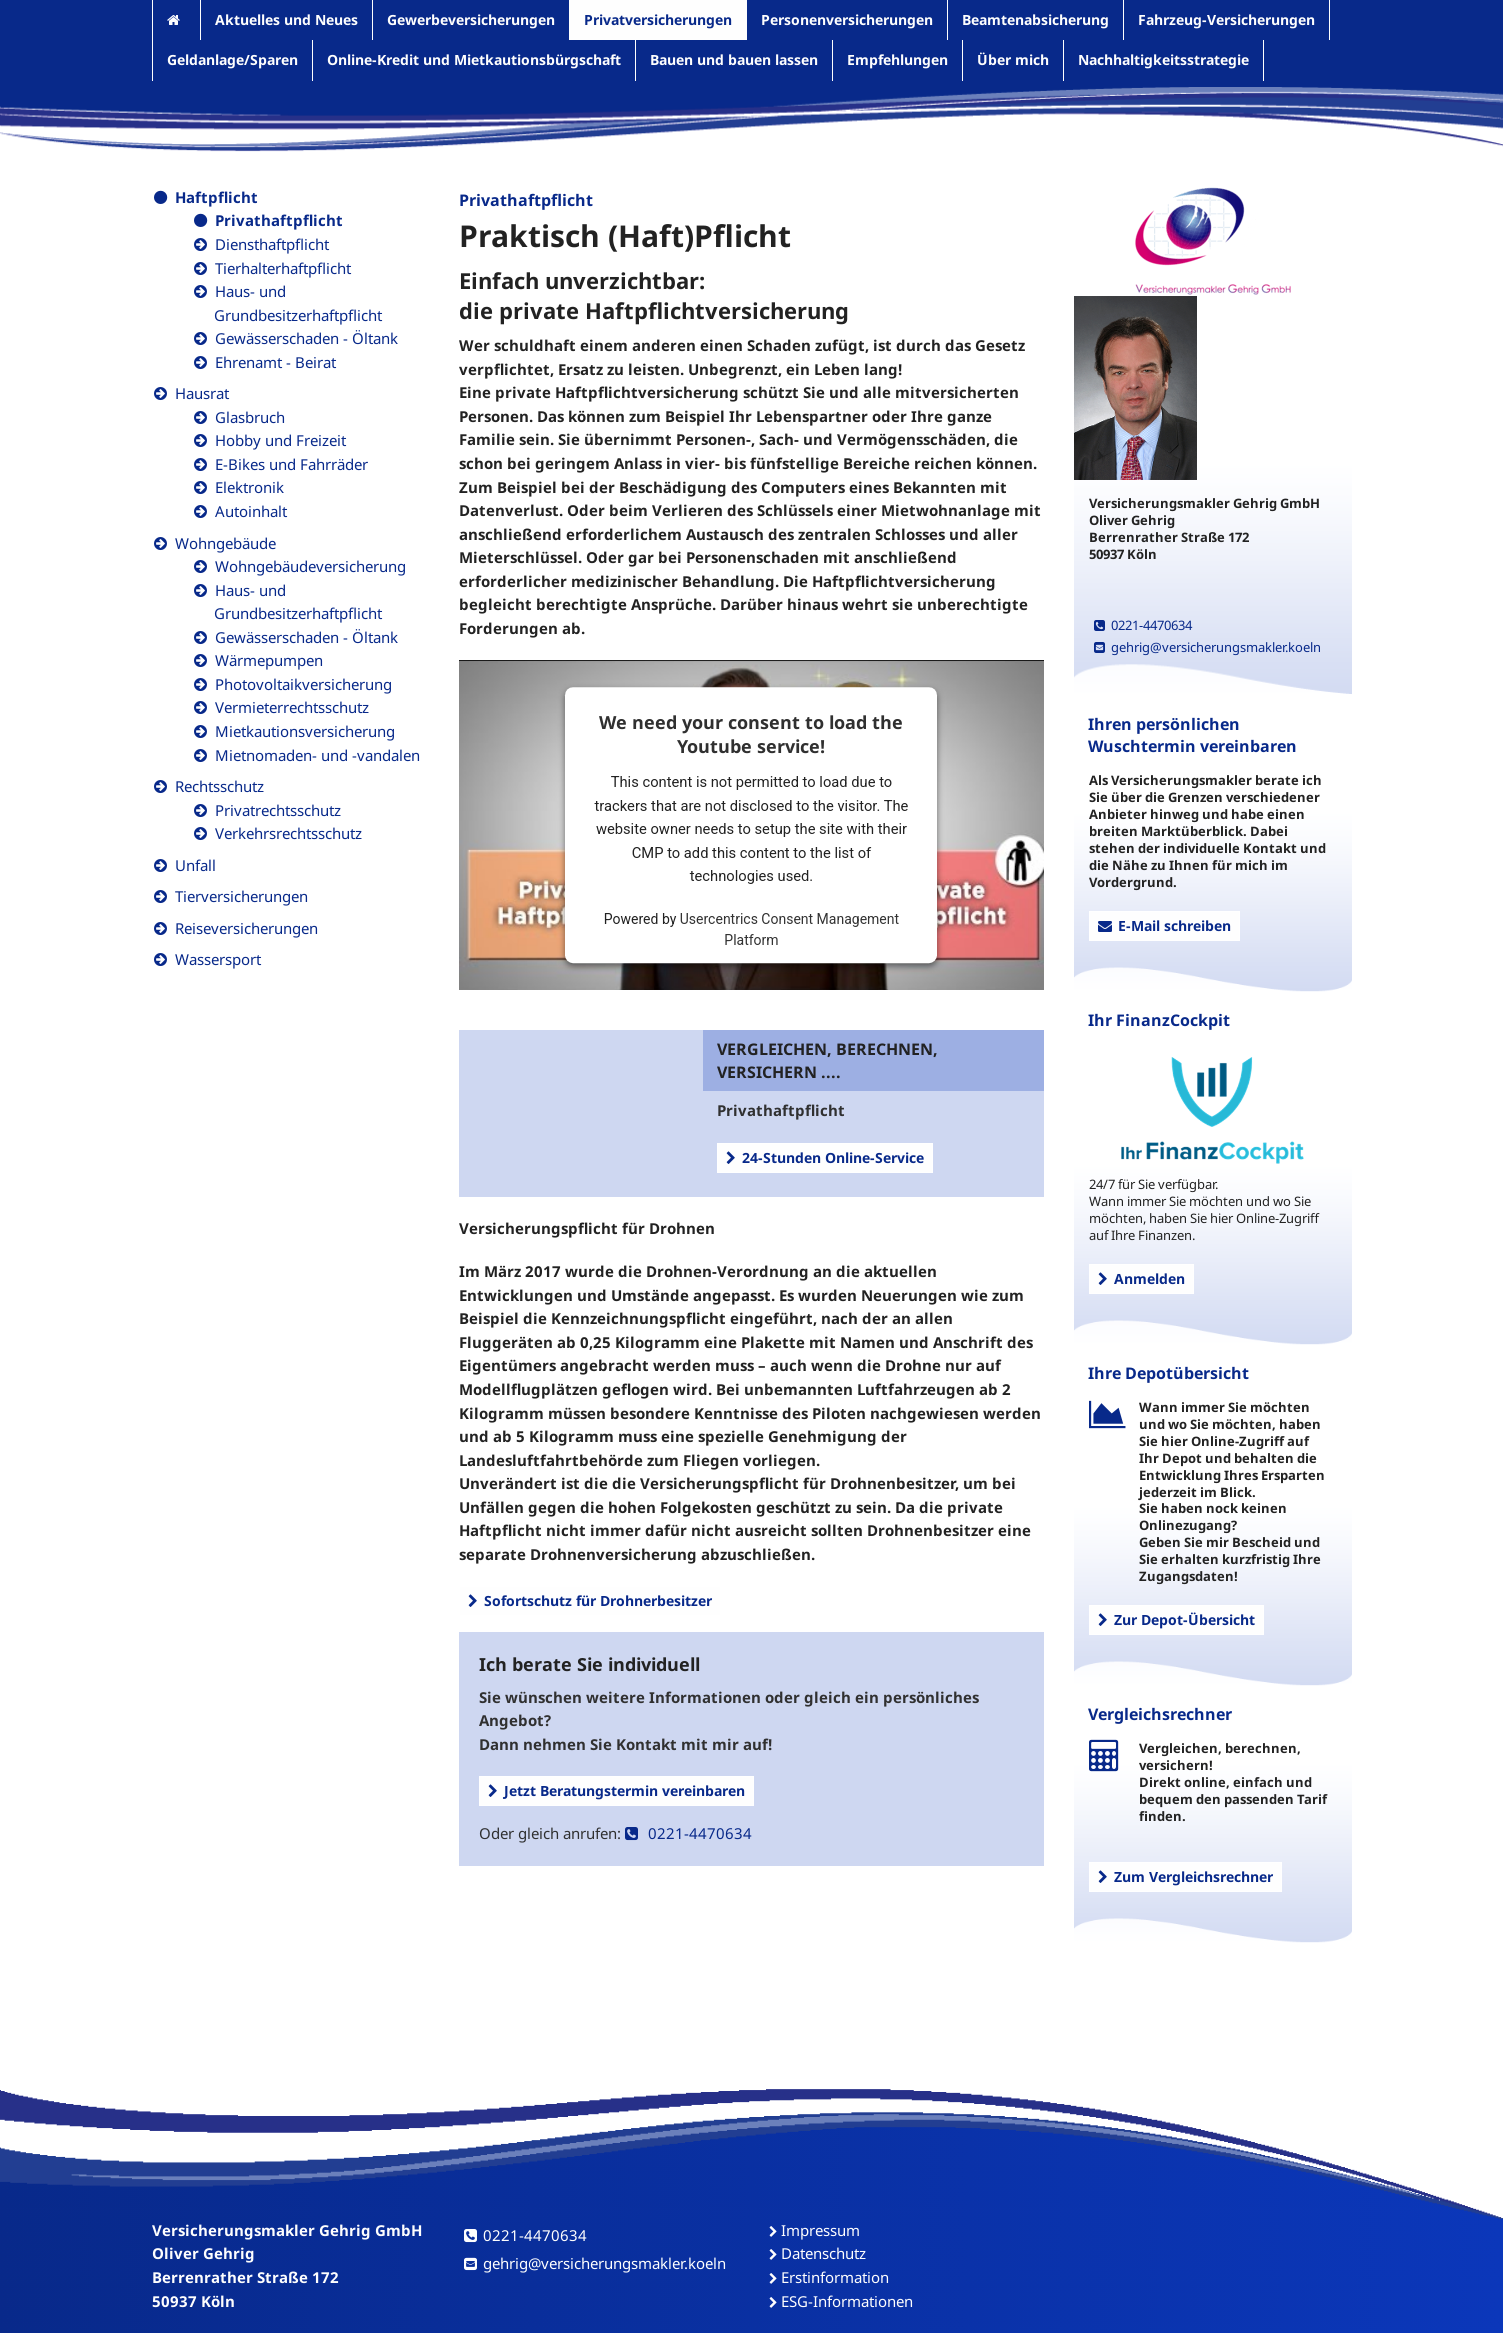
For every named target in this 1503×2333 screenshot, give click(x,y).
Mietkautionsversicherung (305, 731)
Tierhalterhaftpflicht (283, 268)
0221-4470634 (688, 1833)
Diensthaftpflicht (272, 244)
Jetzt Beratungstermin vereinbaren (616, 1790)
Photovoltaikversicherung (303, 684)
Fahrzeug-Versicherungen (1226, 19)
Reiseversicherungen (246, 928)
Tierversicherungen (241, 896)
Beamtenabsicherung (1035, 19)
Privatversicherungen (658, 19)
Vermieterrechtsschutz (292, 707)
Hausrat (202, 393)
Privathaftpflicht (279, 220)
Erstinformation (835, 2277)
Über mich (1013, 59)
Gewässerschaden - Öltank (306, 338)
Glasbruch (250, 417)
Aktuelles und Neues (286, 19)
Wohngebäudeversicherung (310, 566)
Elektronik (249, 487)
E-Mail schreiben (1164, 925)
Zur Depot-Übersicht (1176, 1619)
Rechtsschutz (219, 786)
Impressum (820, 2230)
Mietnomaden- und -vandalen (317, 755)
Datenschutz (823, 2253)
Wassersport (218, 959)
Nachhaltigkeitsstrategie (1163, 59)
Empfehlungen (897, 59)
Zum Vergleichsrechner (1185, 1876)
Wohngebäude (225, 543)
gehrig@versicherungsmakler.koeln (1207, 647)
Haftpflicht (216, 197)
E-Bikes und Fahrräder (291, 464)
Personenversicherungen (847, 19)
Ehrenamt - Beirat (275, 362)
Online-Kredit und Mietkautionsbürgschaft (474, 59)
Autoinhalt (251, 511)
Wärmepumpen (269, 660)
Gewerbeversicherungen (471, 19)
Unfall (195, 865)
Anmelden (1141, 1278)
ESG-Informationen (847, 2301)
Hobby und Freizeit (280, 440)
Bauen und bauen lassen (734, 59)
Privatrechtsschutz (278, 810)
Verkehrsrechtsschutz (288, 833)
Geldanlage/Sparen (232, 59)
